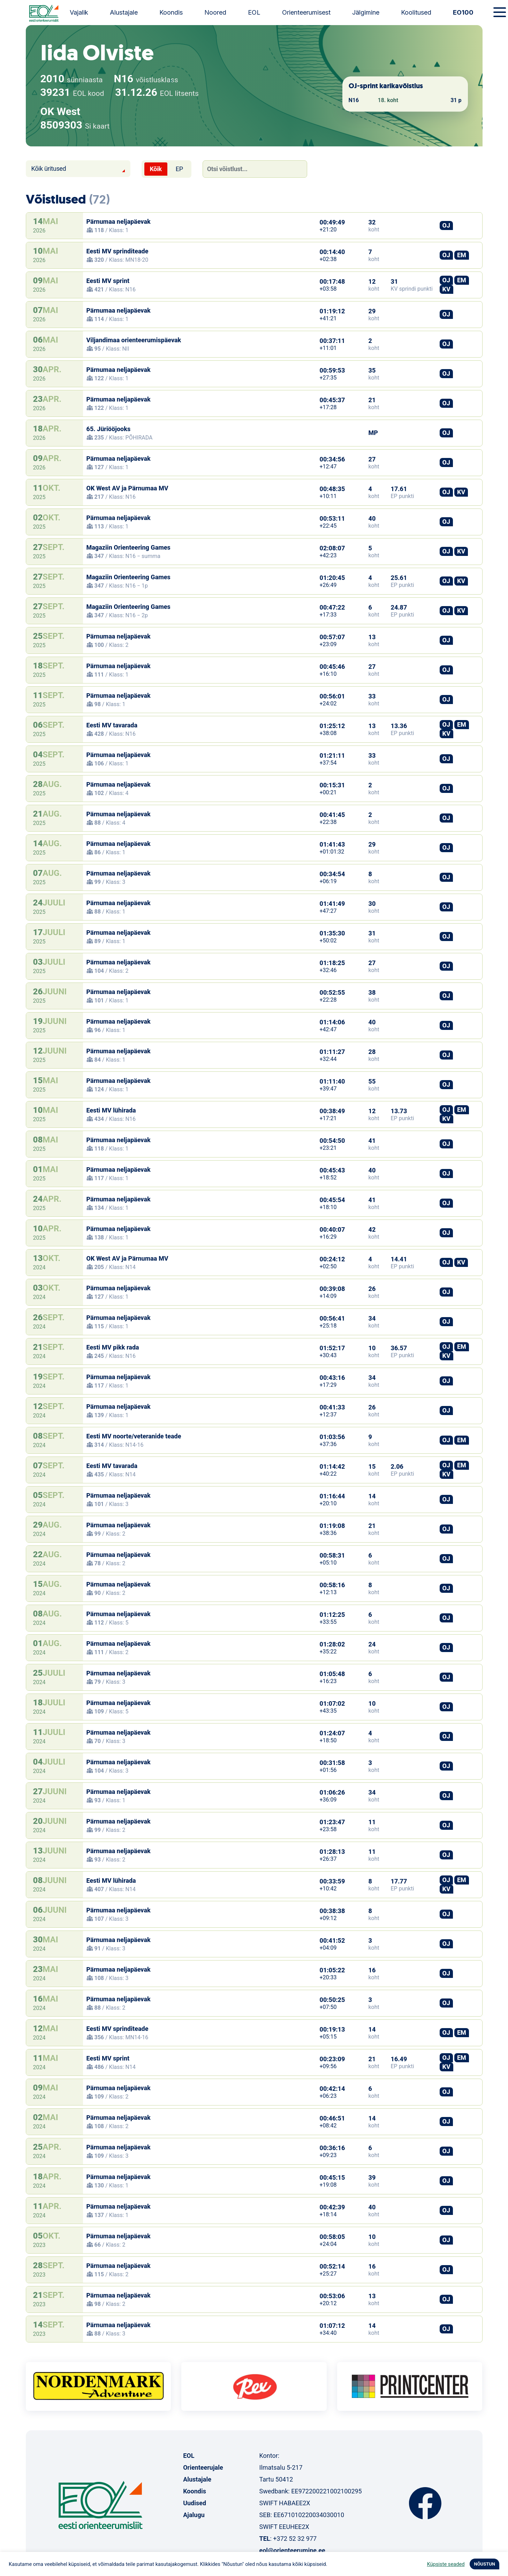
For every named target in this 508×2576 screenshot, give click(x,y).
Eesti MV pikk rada (112, 1347)
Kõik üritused (48, 168)
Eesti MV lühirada (111, 1110)
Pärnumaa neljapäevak (118, 221)
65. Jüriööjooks (108, 429)
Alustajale (124, 12)
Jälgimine (365, 12)
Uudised (194, 2503)
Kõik (156, 169)
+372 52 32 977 (295, 2538)
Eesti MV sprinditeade (117, 251)
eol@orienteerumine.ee (292, 2550)
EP (179, 169)
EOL (254, 12)
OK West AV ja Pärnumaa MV (127, 488)
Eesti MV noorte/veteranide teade (133, 1436)
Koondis (171, 12)
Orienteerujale (203, 2467)
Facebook (425, 2503)
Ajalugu (194, 2514)
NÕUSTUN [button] (484, 2564)
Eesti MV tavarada (112, 725)
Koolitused (416, 12)
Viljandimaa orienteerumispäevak (133, 340)
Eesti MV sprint (108, 280)
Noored (215, 12)
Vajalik (79, 12)
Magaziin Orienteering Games (128, 547)
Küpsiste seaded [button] (446, 2564)
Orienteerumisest (306, 12)
